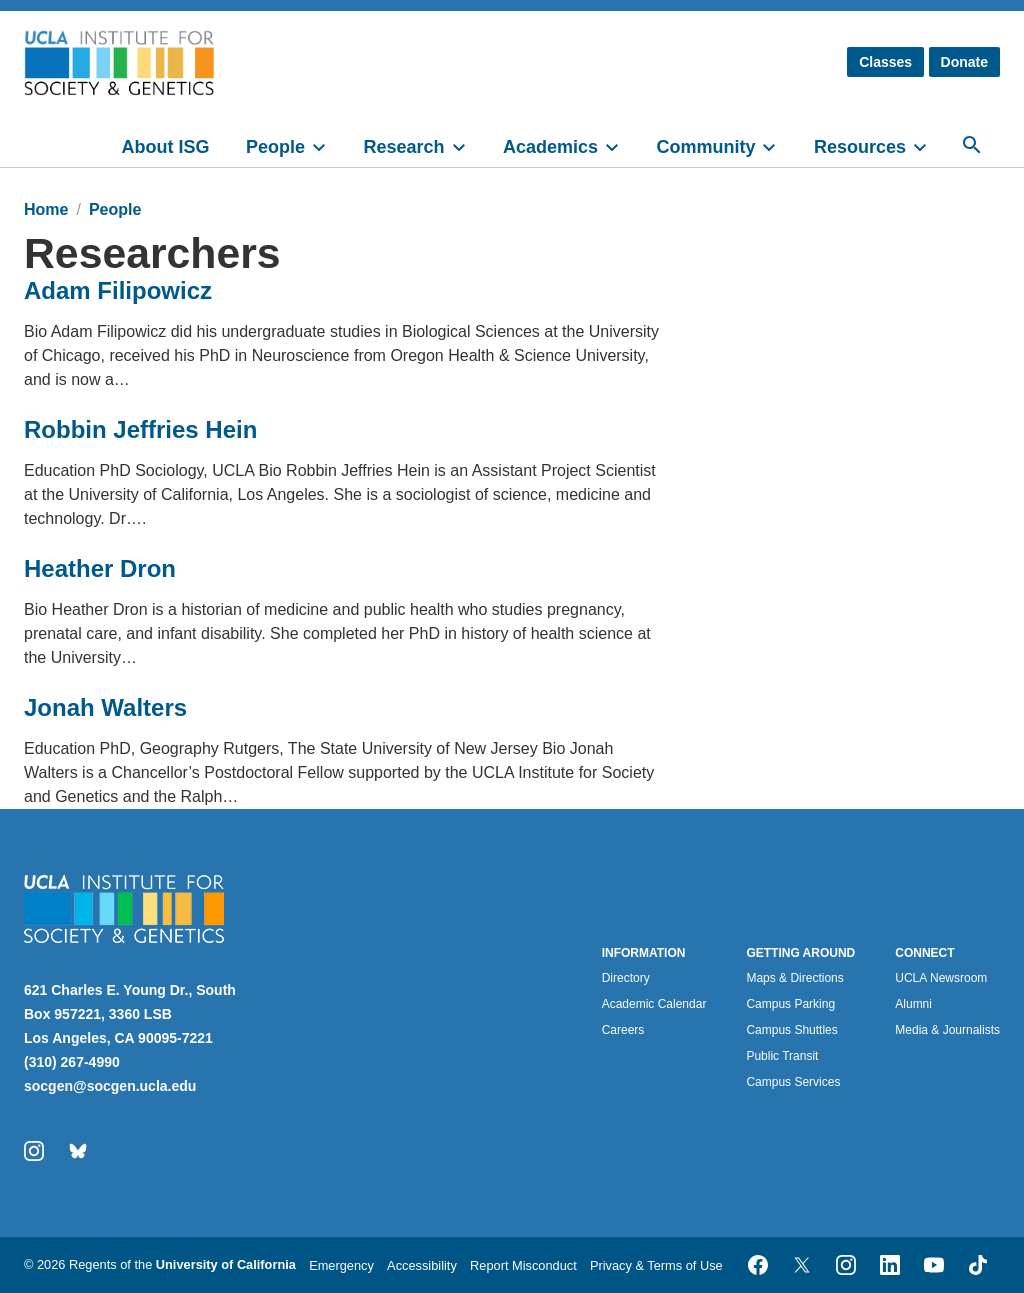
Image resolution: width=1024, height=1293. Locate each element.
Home (46, 209)
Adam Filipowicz (118, 290)
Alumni (913, 1004)
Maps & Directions (794, 978)
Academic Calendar (654, 1004)
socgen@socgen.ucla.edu (110, 1086)
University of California (226, 1264)
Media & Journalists (947, 1030)
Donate (964, 62)
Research (403, 147)
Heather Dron (100, 568)
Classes (885, 62)
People (275, 147)
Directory (626, 978)
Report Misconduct (523, 1265)
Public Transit (782, 1056)
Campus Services (793, 1082)
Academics (550, 147)
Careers (623, 1030)
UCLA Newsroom (941, 978)
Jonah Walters (105, 707)
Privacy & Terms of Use (656, 1265)
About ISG (166, 147)
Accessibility (422, 1265)
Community (705, 147)
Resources (860, 147)
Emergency (341, 1265)
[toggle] (328, 145)
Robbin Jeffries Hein (140, 429)
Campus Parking (790, 1004)
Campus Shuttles (791, 1030)
